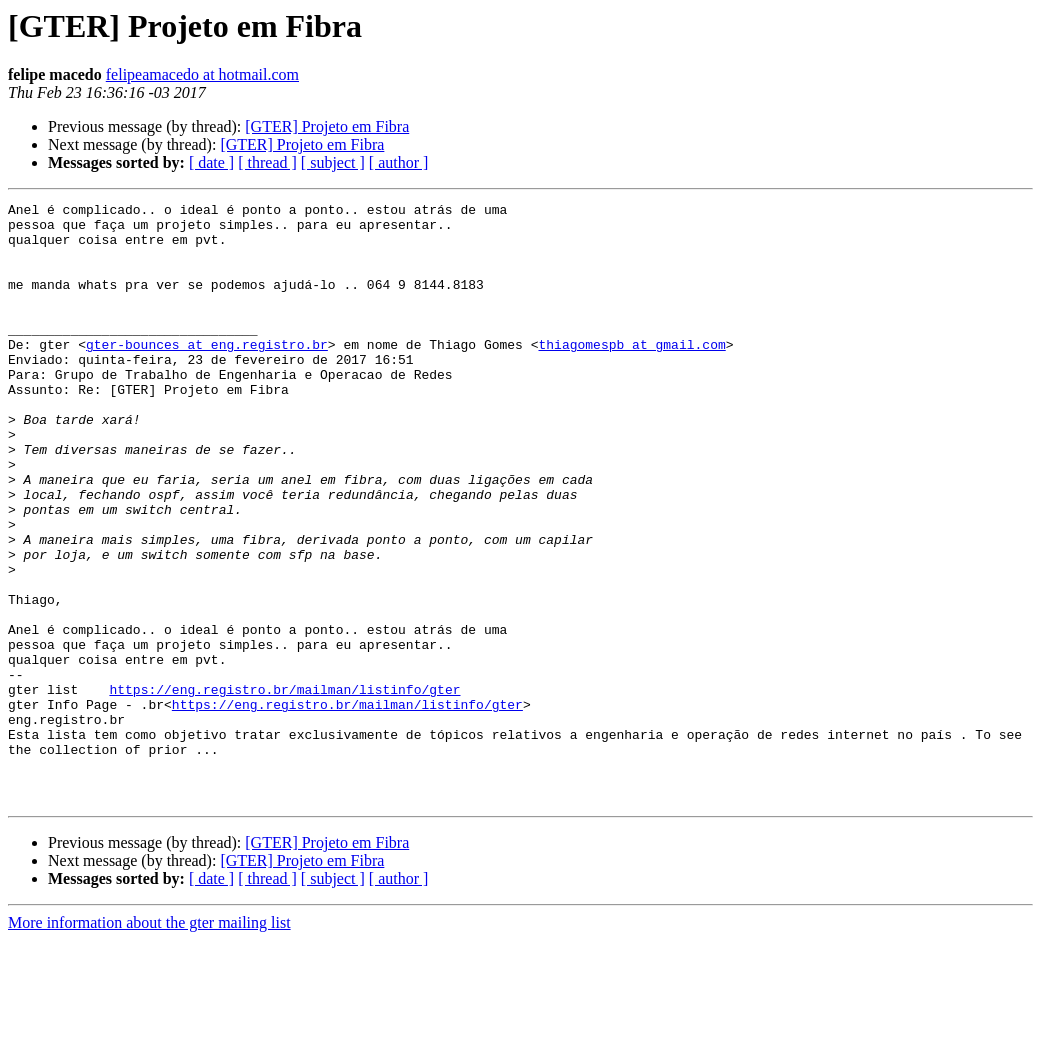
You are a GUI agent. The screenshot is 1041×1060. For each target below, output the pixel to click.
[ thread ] (267, 162)
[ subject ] (333, 162)
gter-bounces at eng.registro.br (207, 374)
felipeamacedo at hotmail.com (202, 74)
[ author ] (399, 162)
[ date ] (211, 162)
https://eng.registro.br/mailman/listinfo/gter (284, 788)
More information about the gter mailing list (149, 1042)
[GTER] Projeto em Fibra (327, 126)
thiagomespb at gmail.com (631, 374)
